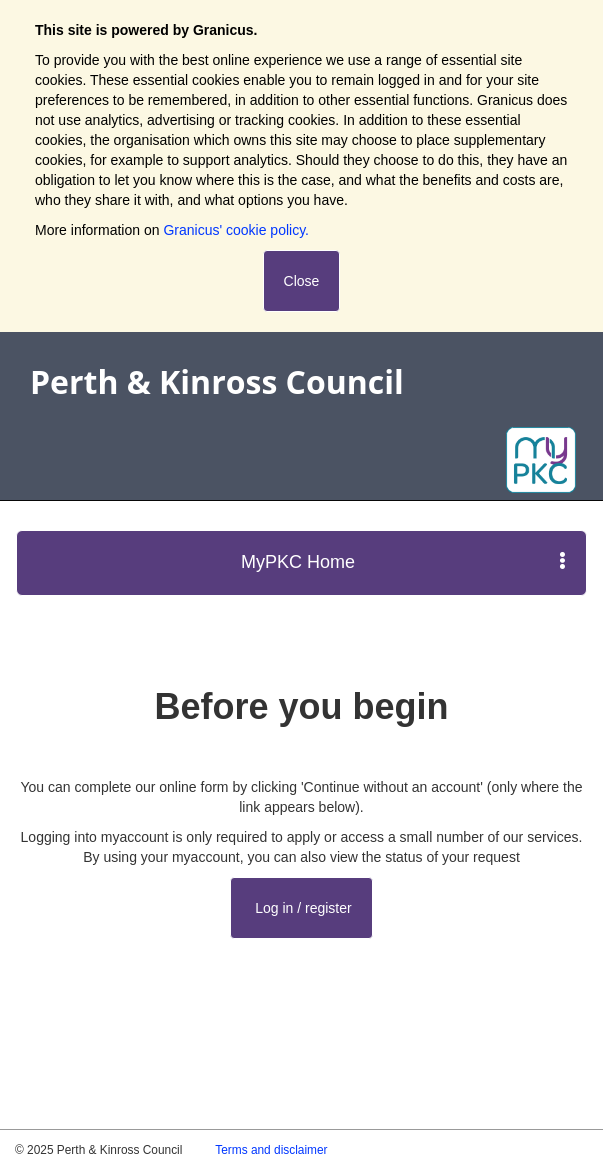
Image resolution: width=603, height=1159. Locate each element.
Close (302, 281)
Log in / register (301, 908)
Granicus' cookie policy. (236, 230)
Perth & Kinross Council (217, 381)
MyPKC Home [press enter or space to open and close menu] (403, 561)
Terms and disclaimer (271, 1150)
